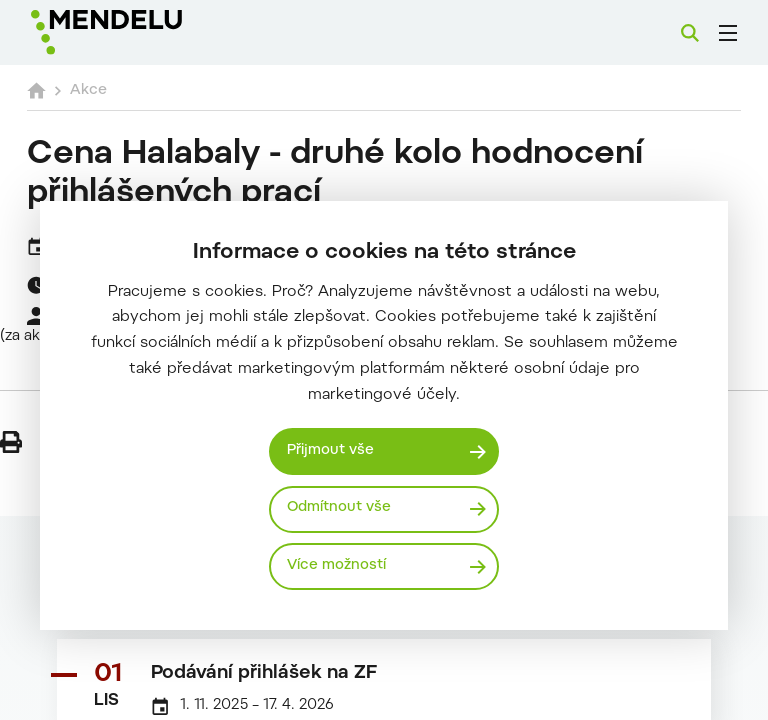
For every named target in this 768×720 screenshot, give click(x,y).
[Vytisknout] (11, 442)
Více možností (338, 565)
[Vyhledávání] (690, 33)
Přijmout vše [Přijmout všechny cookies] (333, 449)
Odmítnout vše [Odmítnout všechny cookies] (341, 507)
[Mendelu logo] (137, 32)
